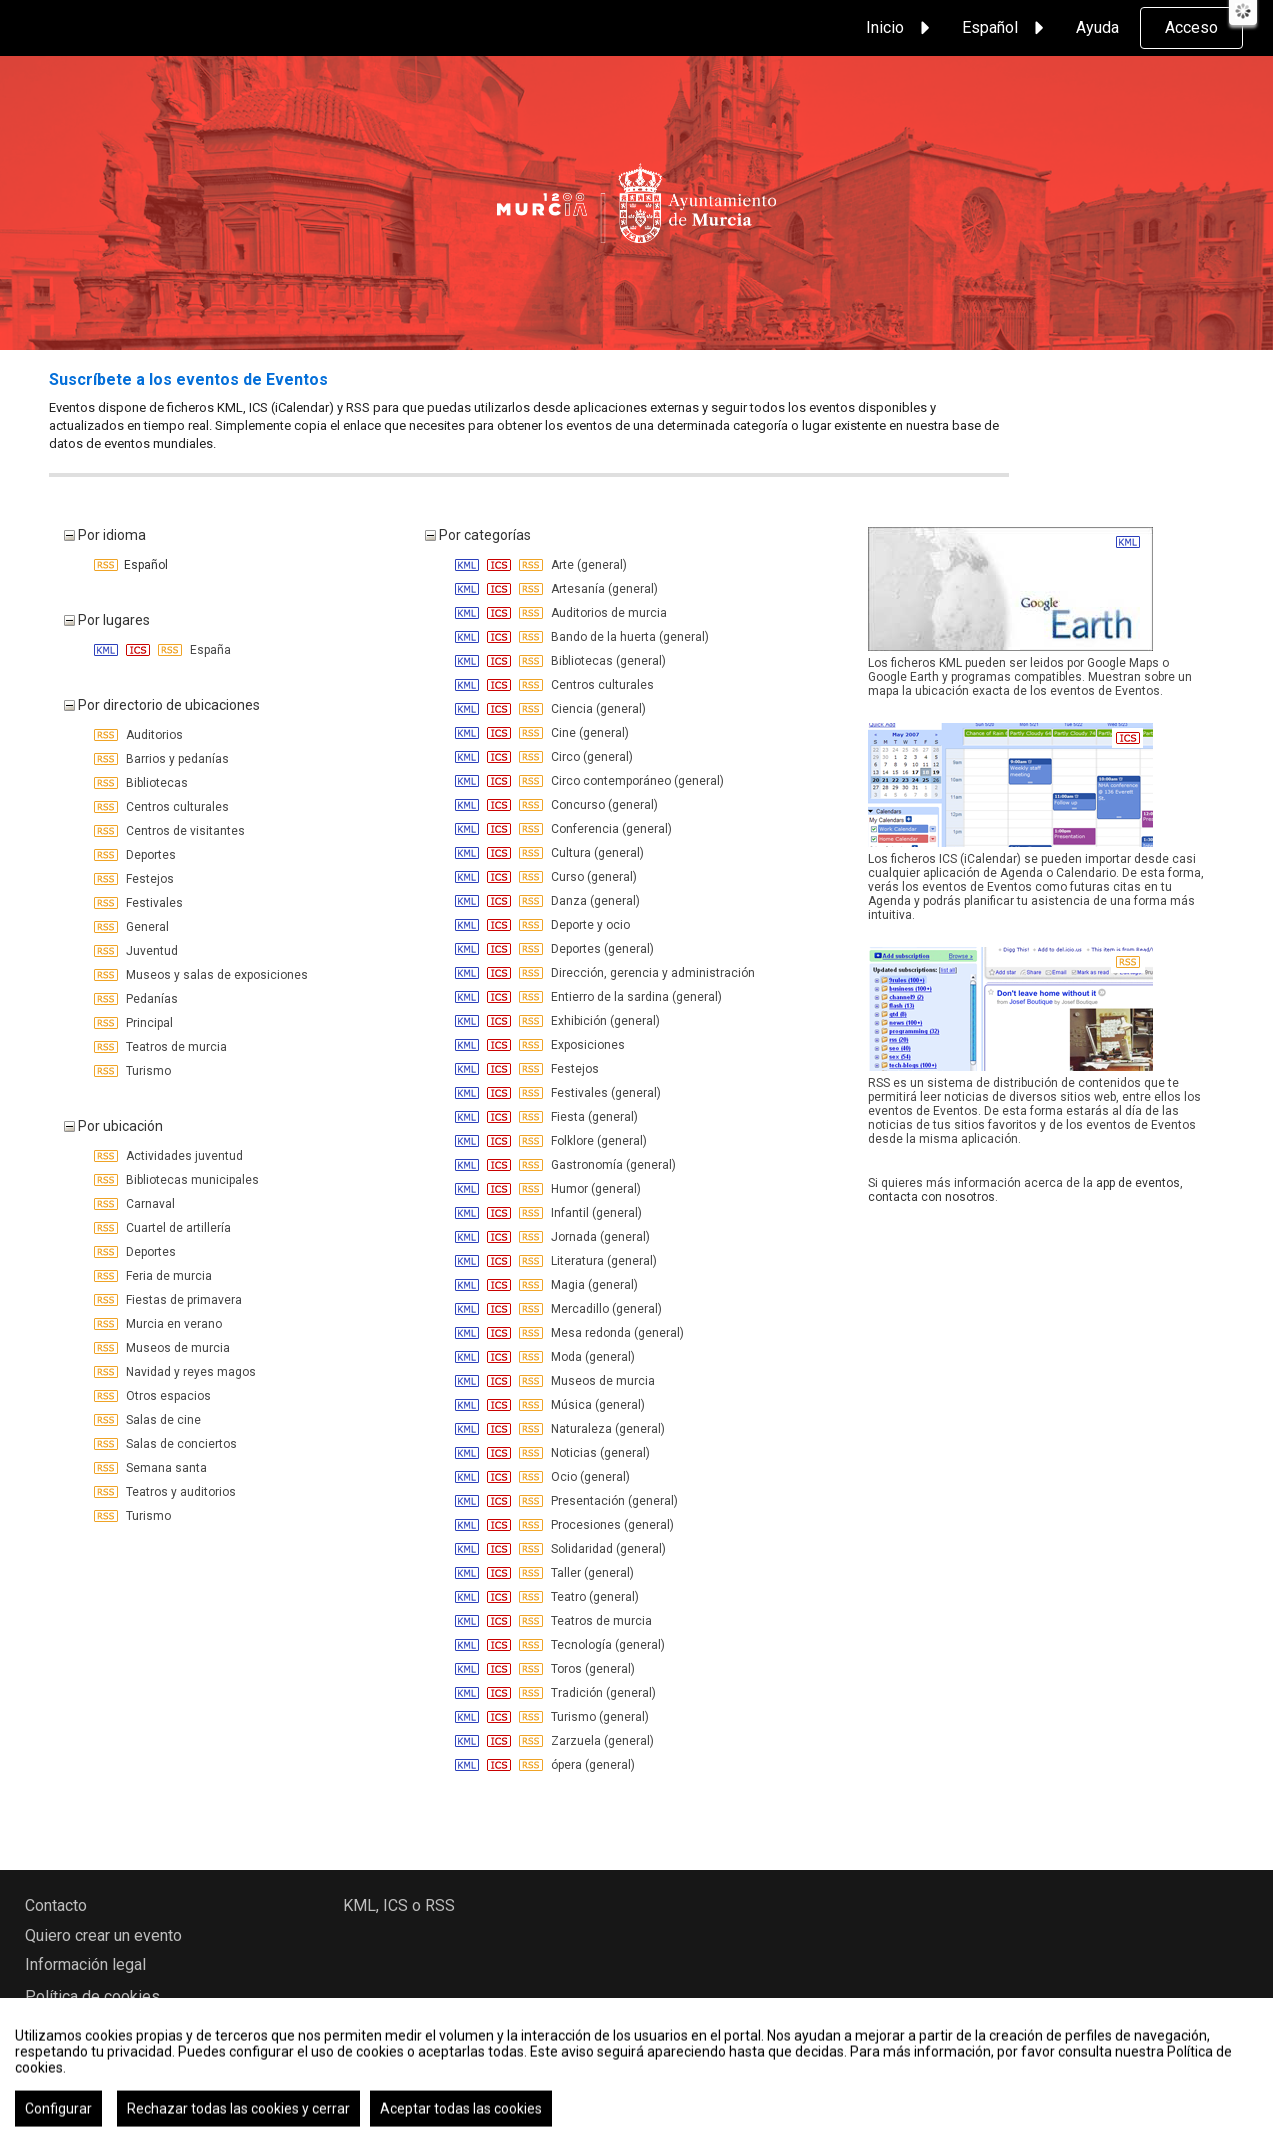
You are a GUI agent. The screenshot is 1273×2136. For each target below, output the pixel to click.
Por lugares (107, 620)
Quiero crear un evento (103, 1935)
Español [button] (1006, 28)
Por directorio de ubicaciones (162, 705)
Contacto (56, 1905)
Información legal (85, 1964)
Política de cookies (92, 1996)
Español (131, 565)
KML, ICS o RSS (399, 1905)
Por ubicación (113, 1126)
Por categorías (478, 535)
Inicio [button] (901, 28)
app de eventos (1138, 1183)
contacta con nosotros (931, 1197)
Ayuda (1097, 27)
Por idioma (105, 535)
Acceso (1191, 27)
